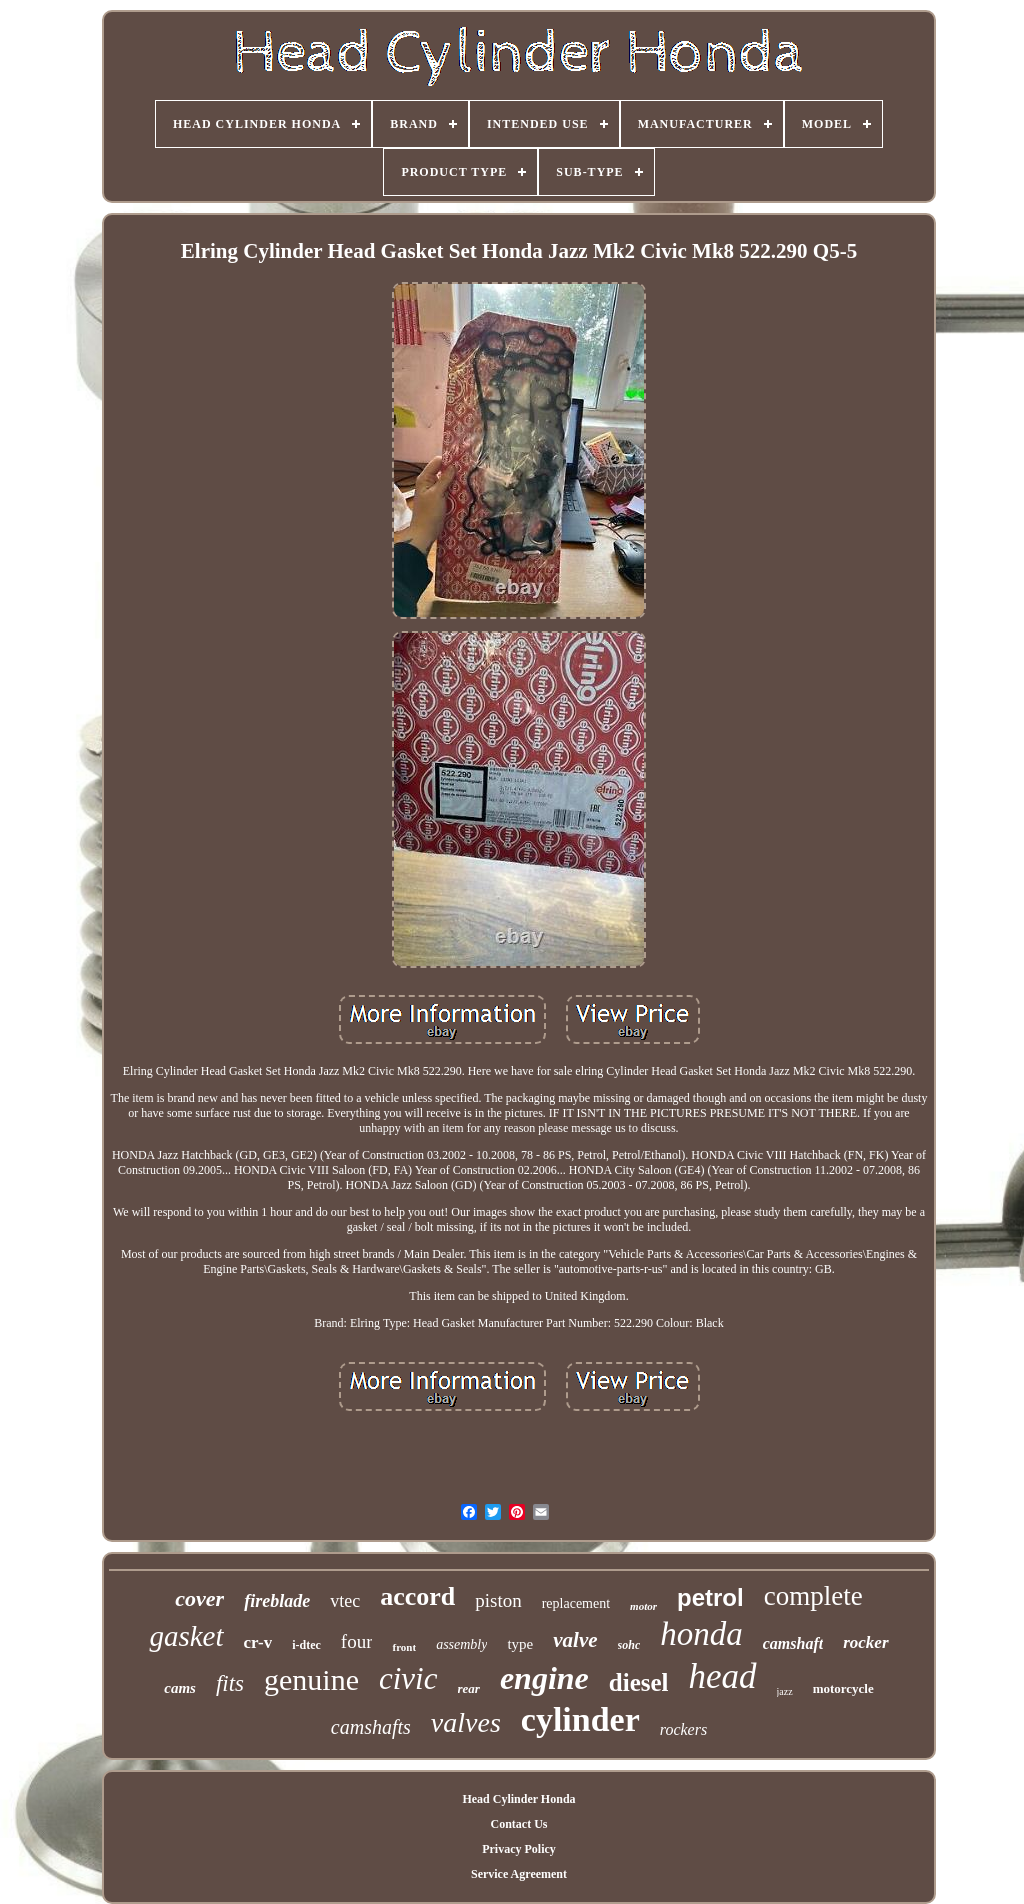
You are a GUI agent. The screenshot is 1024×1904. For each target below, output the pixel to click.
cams (180, 1688)
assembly (461, 1644)
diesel (639, 1682)
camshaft (793, 1643)
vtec (345, 1601)
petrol (710, 1597)
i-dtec (306, 1645)
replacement (576, 1603)
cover (199, 1598)
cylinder (580, 1719)
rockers (683, 1729)
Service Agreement (519, 1874)
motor (643, 1606)
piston (498, 1600)
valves (466, 1722)
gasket (186, 1636)
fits (230, 1683)
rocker (865, 1642)
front (404, 1647)
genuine (311, 1679)
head (723, 1676)
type (520, 1644)
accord (417, 1596)
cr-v (258, 1642)
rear (469, 1688)
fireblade (277, 1601)
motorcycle (843, 1688)
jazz (785, 1691)
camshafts (371, 1727)
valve (575, 1640)
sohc (629, 1645)
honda (701, 1634)
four (357, 1641)
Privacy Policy (519, 1849)
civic (408, 1678)
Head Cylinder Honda (518, 1799)
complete (813, 1596)
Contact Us (518, 1824)
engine (544, 1678)
